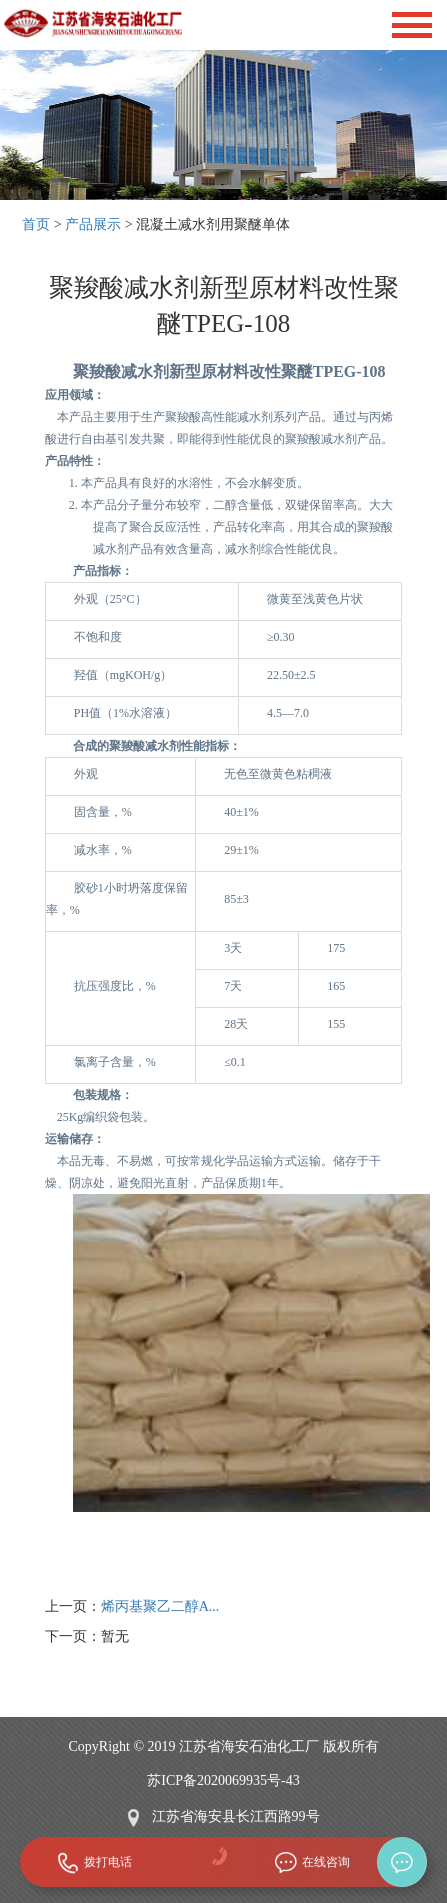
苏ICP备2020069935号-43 (223, 1780)
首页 (36, 224)
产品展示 (93, 224)
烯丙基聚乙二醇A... (160, 1606)
